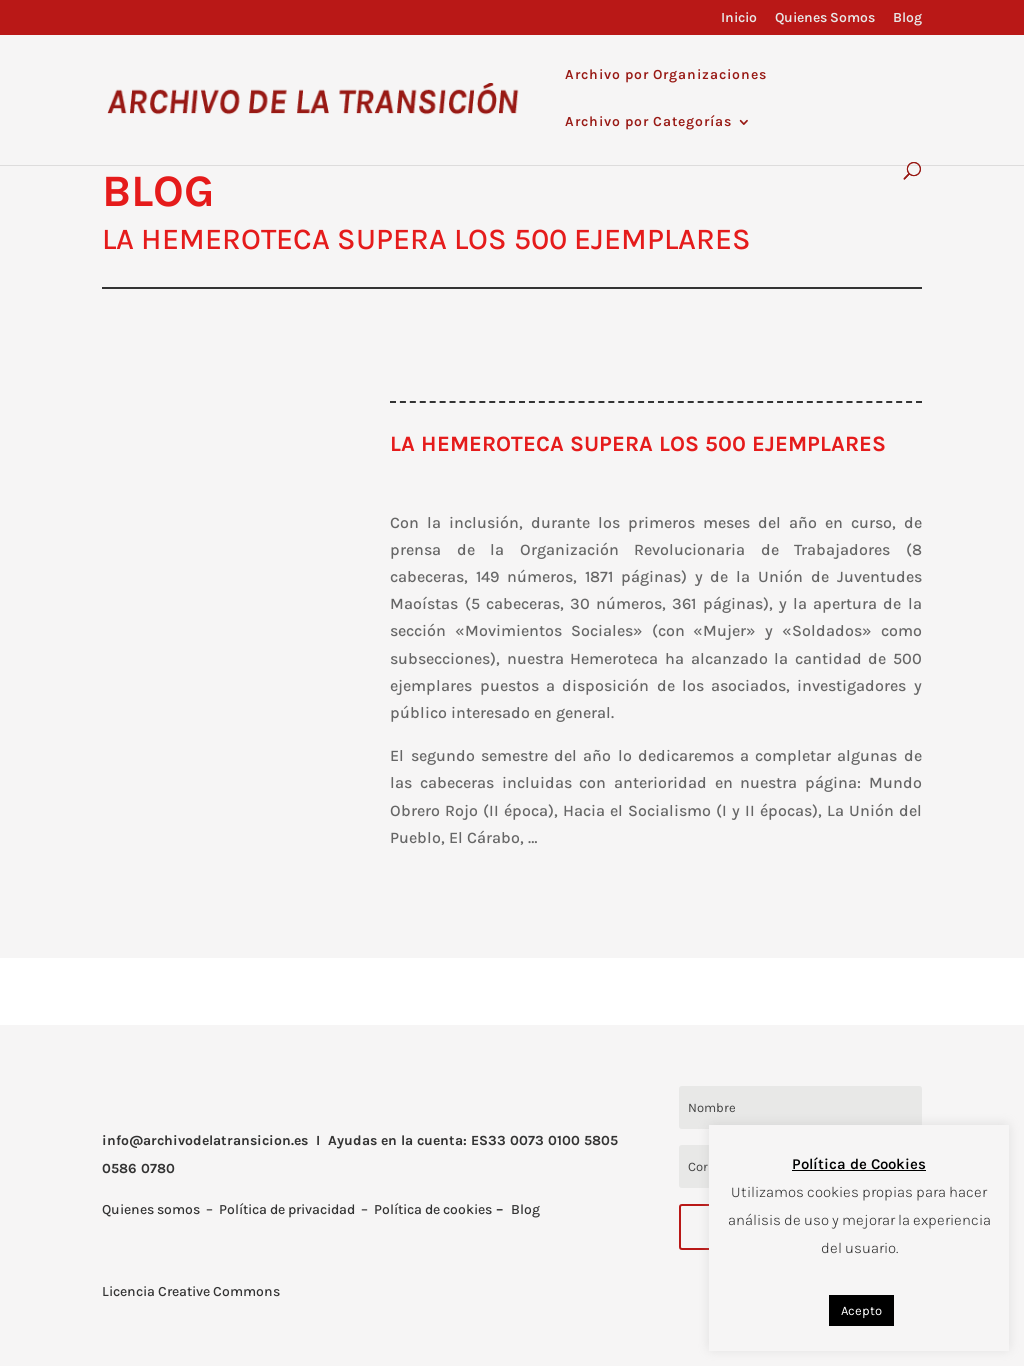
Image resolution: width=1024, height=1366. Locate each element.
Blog (907, 18)
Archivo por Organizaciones (666, 75)
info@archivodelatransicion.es (205, 1140)
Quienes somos (151, 1209)
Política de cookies (433, 1209)
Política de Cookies (859, 1164)
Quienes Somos (825, 18)
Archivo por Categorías (648, 122)
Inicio (739, 18)
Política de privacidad (287, 1209)
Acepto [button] (861, 1310)
